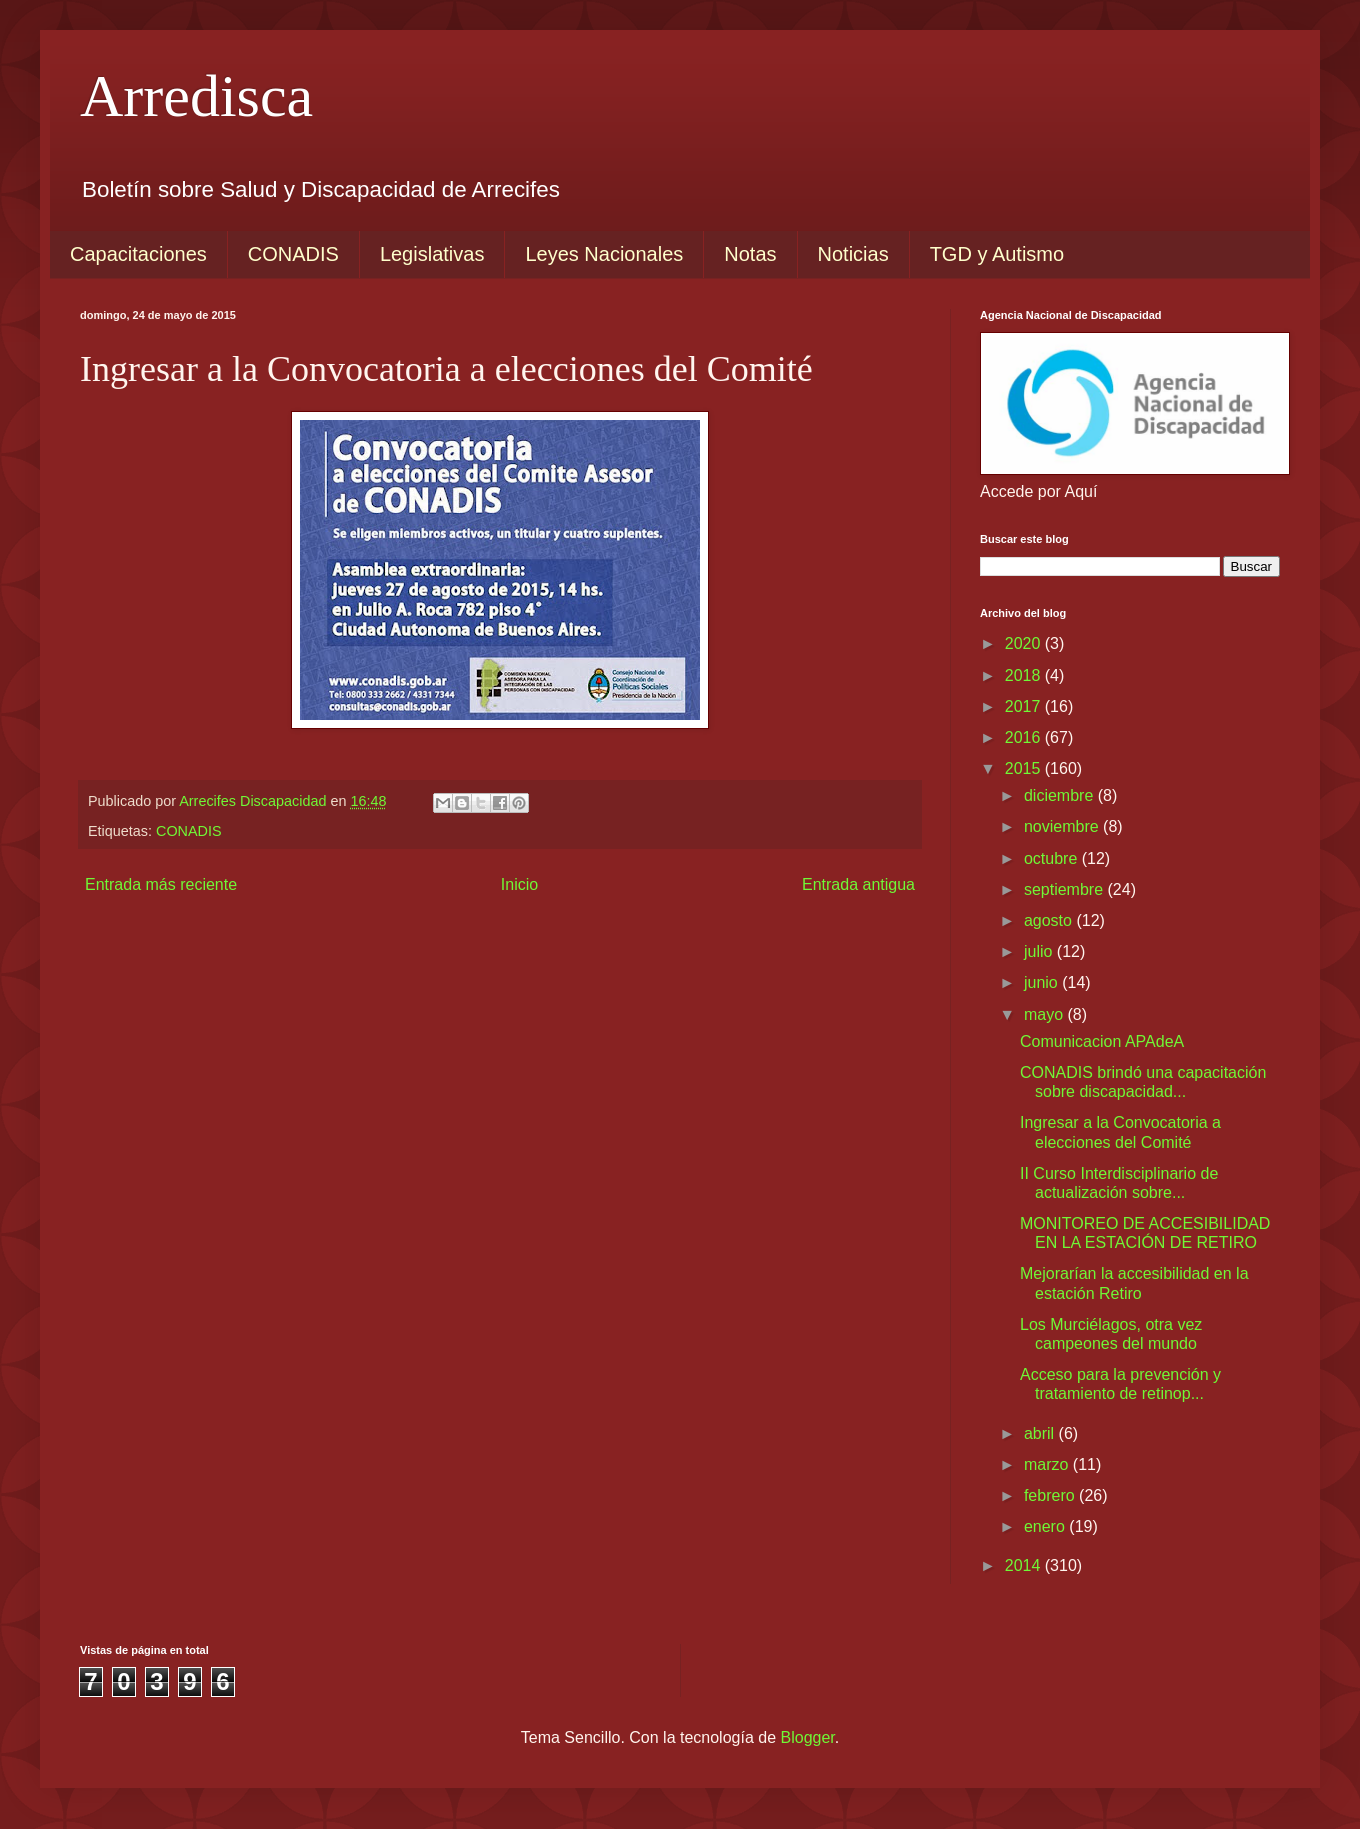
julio (1040, 951)
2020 (1025, 643)
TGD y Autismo (997, 254)
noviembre (1063, 826)
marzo (1048, 1464)
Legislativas (432, 254)
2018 (1025, 675)
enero (1046, 1526)
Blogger (808, 1737)
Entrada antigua (858, 884)
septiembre (1066, 889)
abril (1041, 1433)
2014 (1025, 1565)
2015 (1025, 768)
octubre (1053, 858)
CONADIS (293, 254)
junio (1043, 982)
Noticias (853, 254)
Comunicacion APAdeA (1102, 1041)
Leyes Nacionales (604, 254)
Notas (750, 254)
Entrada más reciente (161, 884)
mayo (1046, 1014)
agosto (1050, 920)
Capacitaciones (138, 254)
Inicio (519, 884)
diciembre (1061, 795)
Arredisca (196, 96)
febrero (1051, 1495)
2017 (1025, 706)
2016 (1025, 737)
